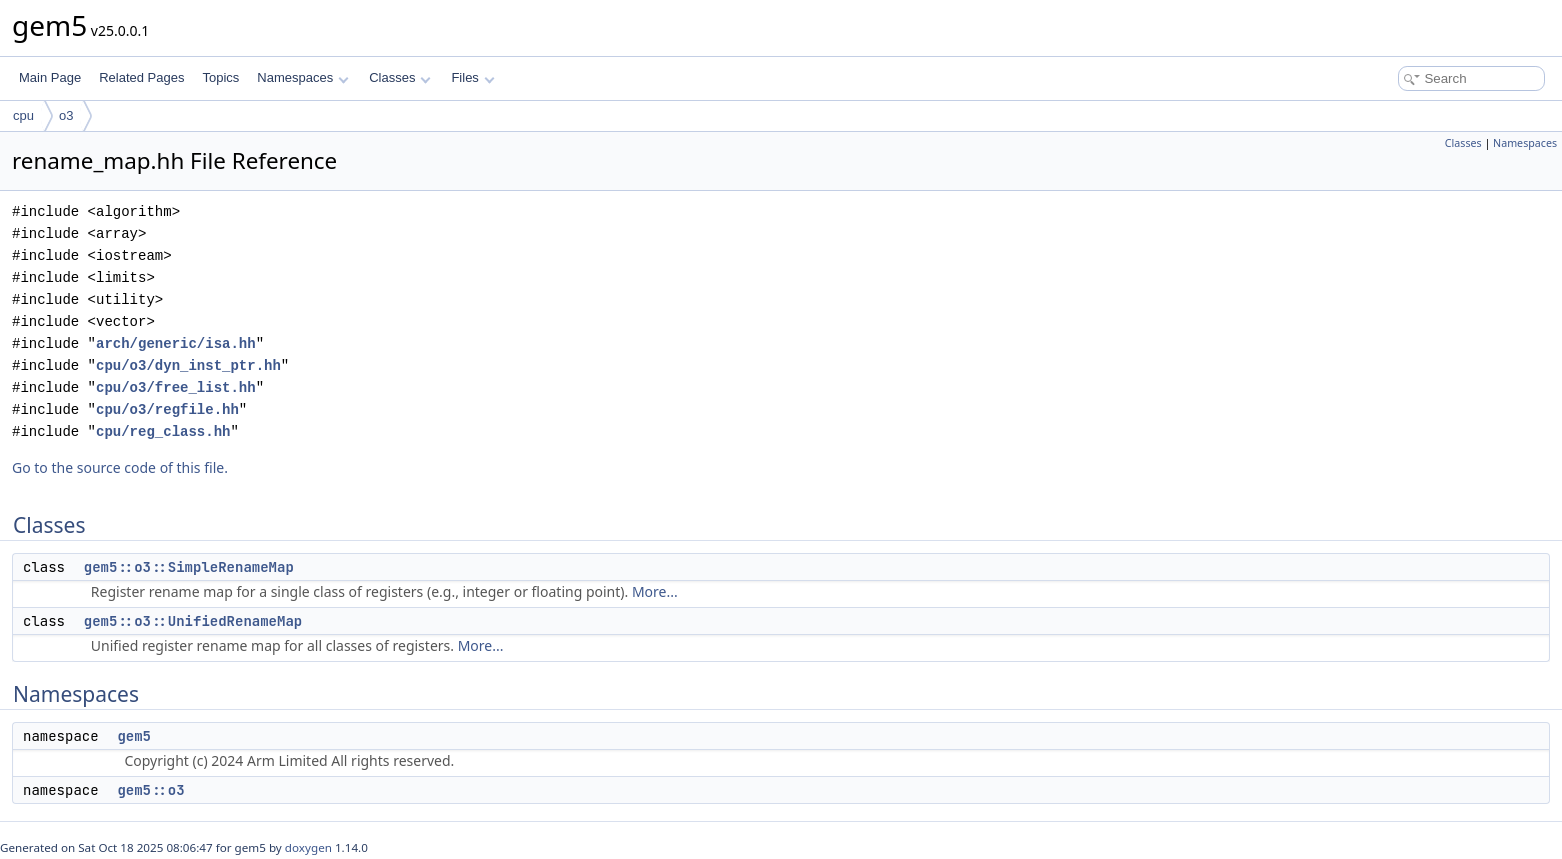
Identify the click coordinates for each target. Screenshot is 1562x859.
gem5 (134, 736)
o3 (66, 115)
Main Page (50, 77)
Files (472, 77)
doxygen (308, 847)
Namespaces (302, 77)
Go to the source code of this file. (120, 467)
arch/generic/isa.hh (176, 343)
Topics (220, 77)
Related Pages (141, 77)
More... (655, 591)
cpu (23, 115)
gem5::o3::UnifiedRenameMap (193, 621)
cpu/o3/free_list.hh (176, 387)
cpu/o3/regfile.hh (167, 409)
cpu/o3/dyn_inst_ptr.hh (188, 365)
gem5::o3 (150, 790)
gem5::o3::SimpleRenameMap (189, 567)
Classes (400, 77)
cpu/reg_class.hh (163, 431)
